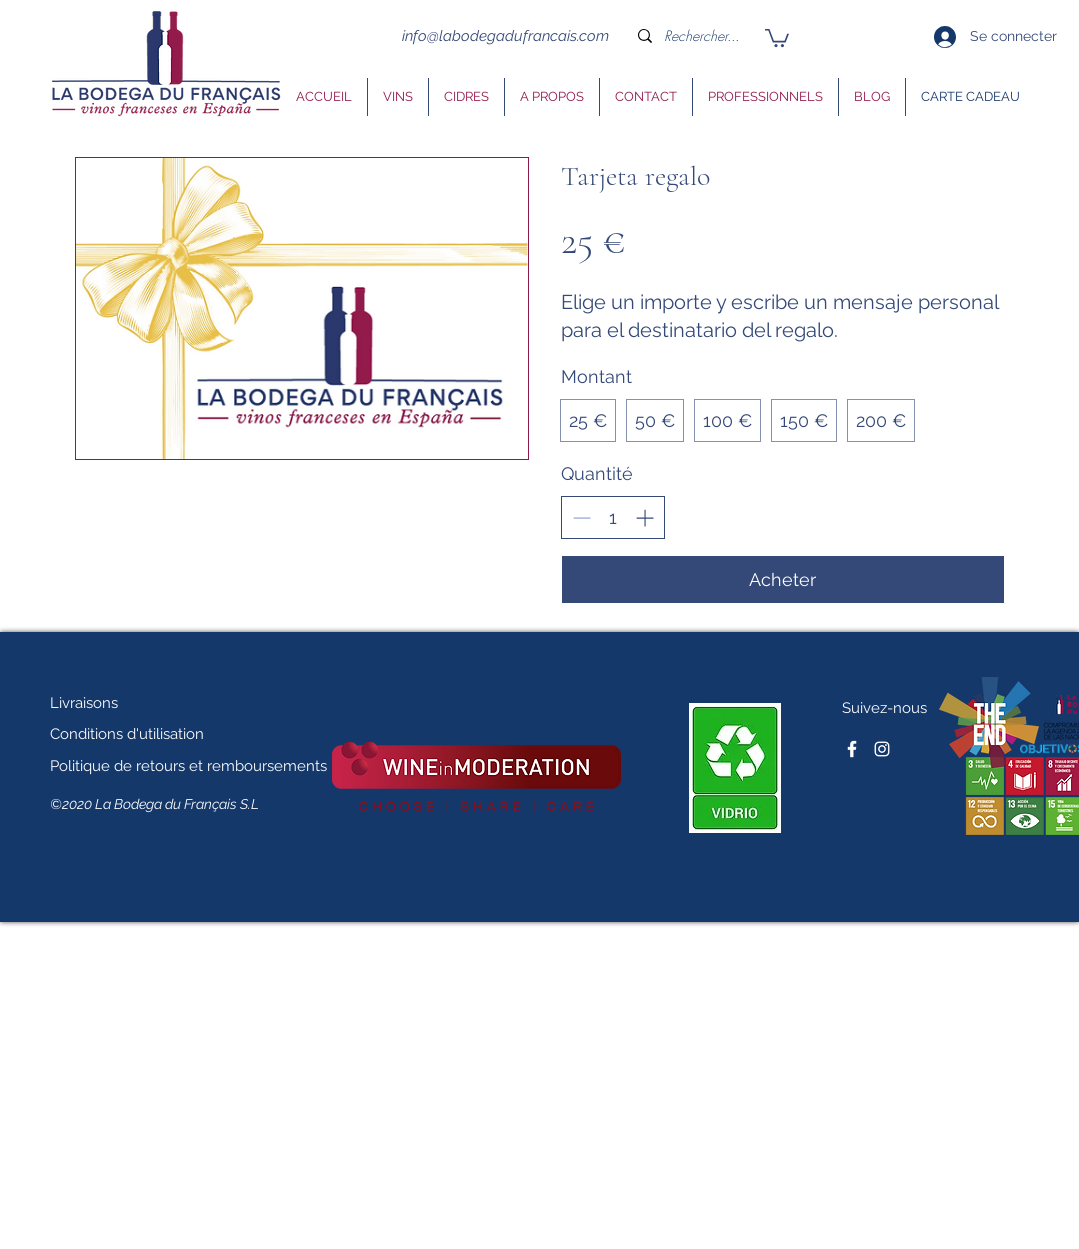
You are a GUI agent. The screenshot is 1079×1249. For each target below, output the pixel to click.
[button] (777, 37)
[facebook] (852, 749)
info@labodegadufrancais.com (505, 36)
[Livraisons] (101, 703)
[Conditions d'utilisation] (138, 734)
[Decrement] (581, 517)
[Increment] (644, 517)
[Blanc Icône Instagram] (882, 749)
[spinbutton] (613, 517)
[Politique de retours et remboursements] (188, 766)
